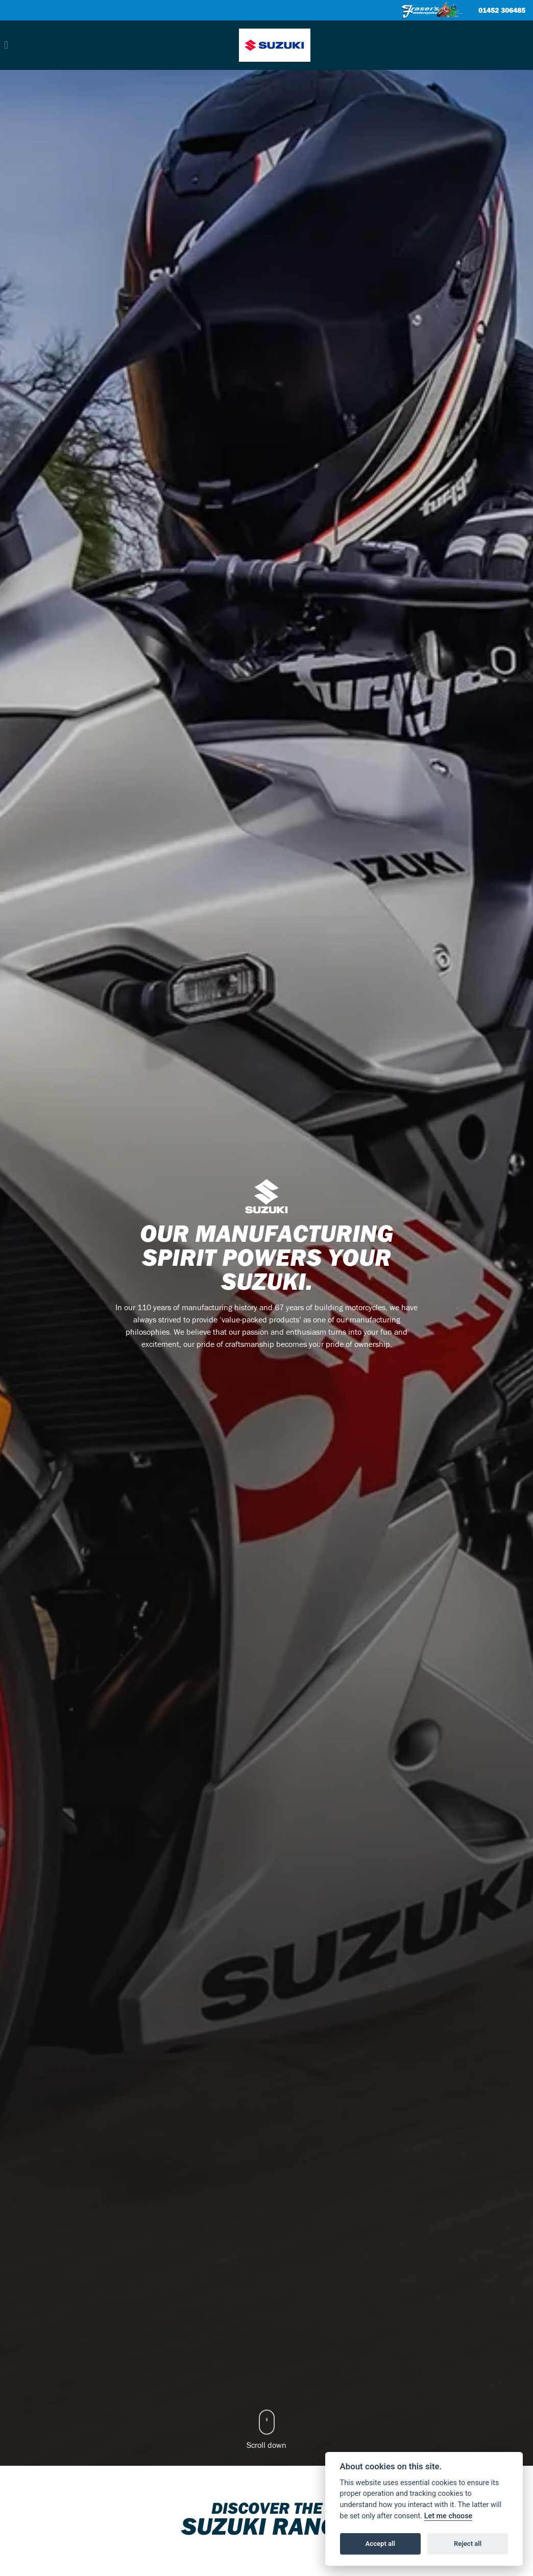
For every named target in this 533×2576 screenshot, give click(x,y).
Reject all (467, 2543)
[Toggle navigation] (6, 45)
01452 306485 (501, 11)
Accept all (380, 2543)
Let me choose (448, 2516)
